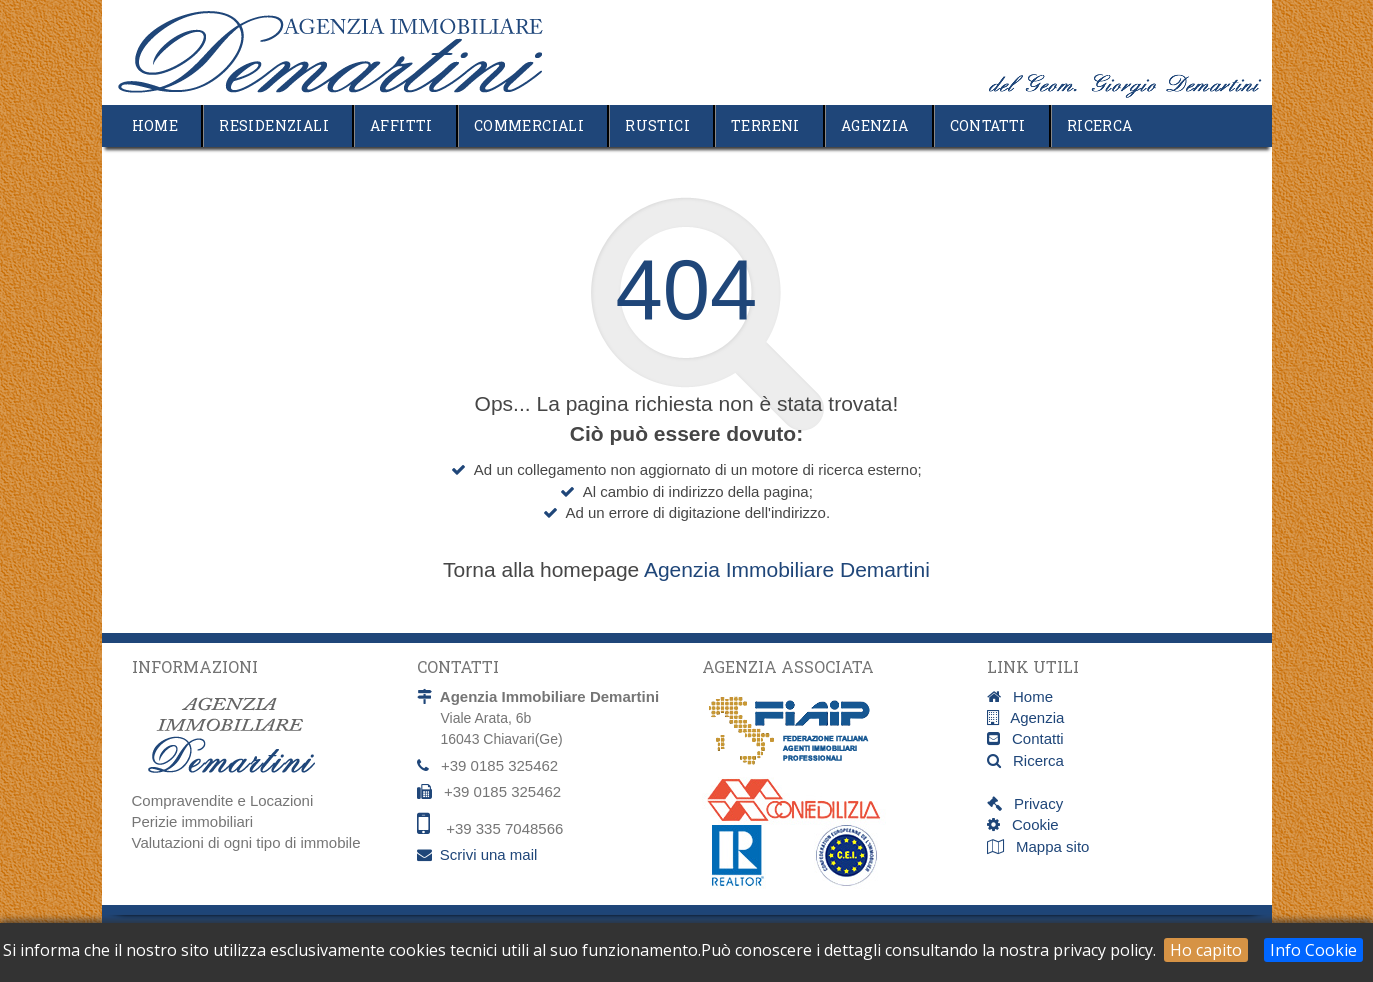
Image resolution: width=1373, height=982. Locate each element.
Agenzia (875, 125)
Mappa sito (1051, 846)
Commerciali (529, 125)
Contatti (988, 125)
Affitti (401, 125)
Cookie (1029, 824)
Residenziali (274, 125)
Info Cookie (1313, 950)
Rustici (657, 125)
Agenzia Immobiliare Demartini (787, 569)
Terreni (765, 125)
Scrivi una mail (489, 854)
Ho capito (1206, 950)
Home (155, 125)
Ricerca (1100, 125)
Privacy (1033, 803)
